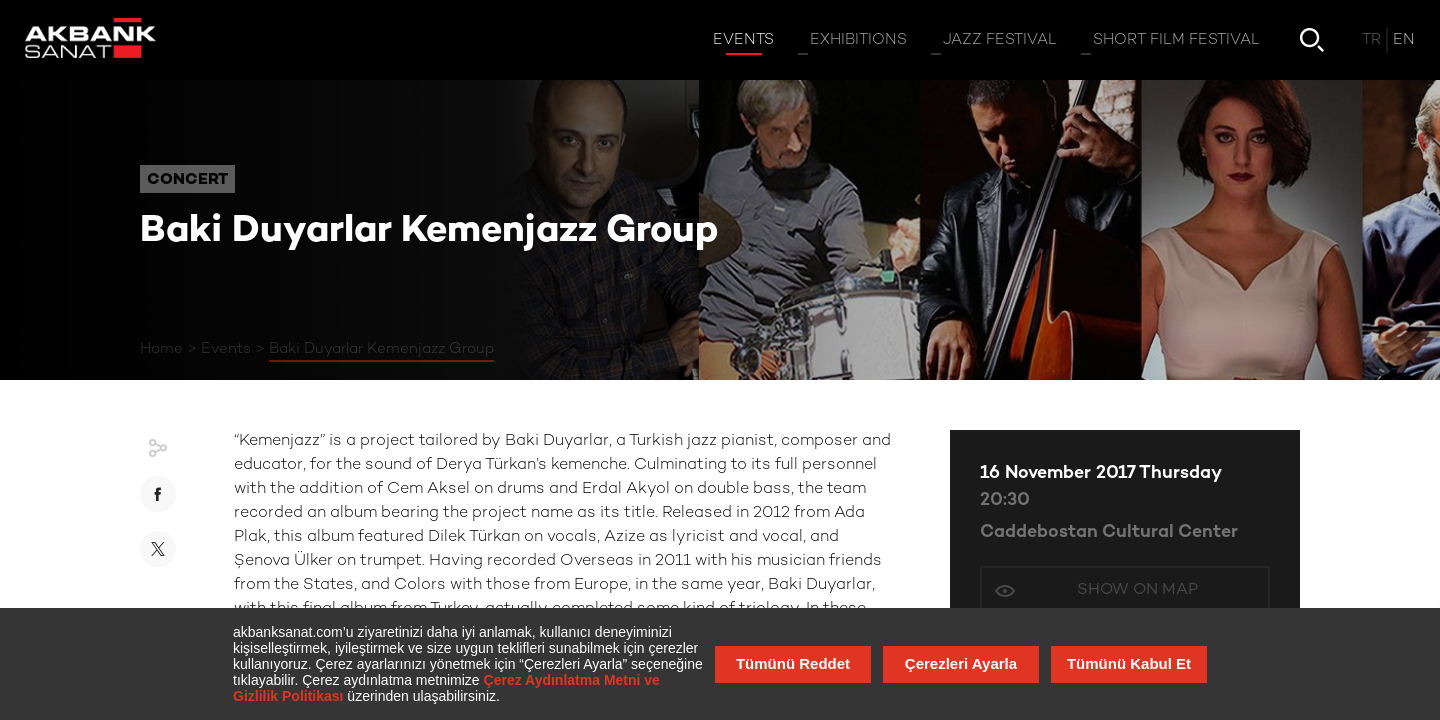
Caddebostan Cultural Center (1109, 532)
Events (226, 349)
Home (161, 349)
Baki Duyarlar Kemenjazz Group (381, 349)
